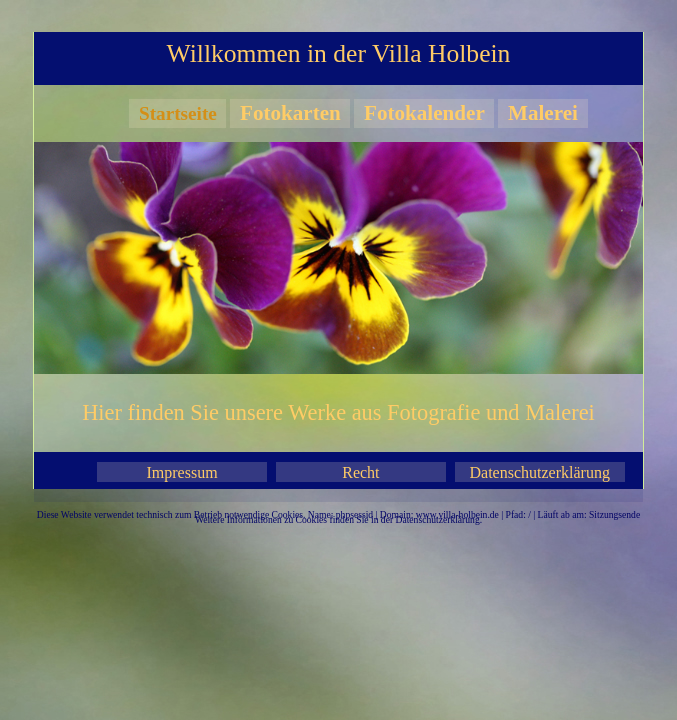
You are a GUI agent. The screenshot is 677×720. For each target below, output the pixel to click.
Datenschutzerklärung (540, 472)
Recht (360, 472)
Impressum (182, 472)
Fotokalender (424, 113)
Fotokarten (290, 113)
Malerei (543, 113)
